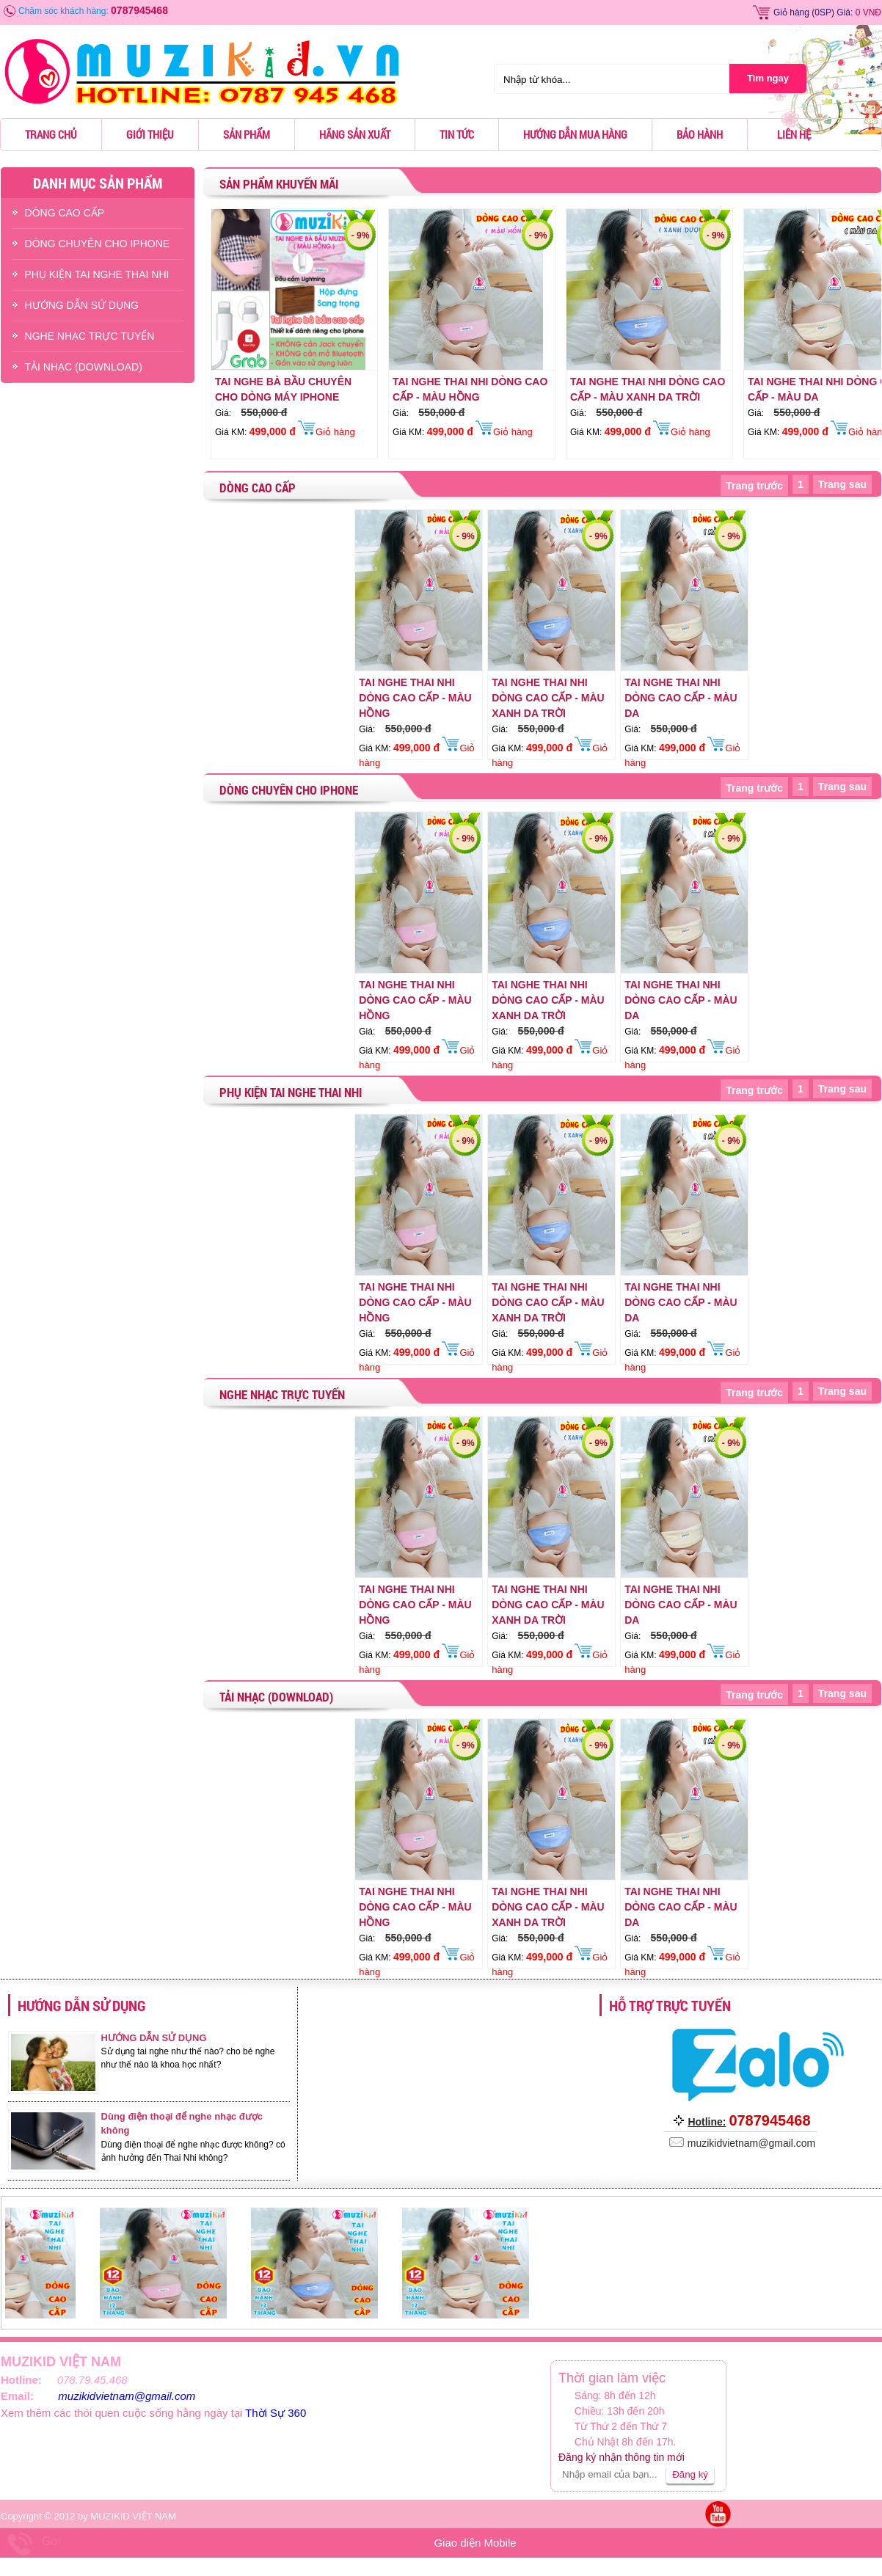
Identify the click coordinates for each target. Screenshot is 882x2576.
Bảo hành (700, 134)
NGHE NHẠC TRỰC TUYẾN (90, 336)
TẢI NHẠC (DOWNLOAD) (83, 367)
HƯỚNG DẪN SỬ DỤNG (82, 305)
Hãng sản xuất (354, 134)
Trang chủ (51, 134)
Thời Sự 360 (275, 2413)
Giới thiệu (150, 134)
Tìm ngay (768, 78)
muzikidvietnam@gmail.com (126, 2396)
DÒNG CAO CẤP (65, 213)
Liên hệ (794, 134)
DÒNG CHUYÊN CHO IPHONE (97, 243)
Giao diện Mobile (475, 2542)
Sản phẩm (246, 134)
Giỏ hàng (791, 12)
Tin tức (457, 134)
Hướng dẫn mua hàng (575, 134)
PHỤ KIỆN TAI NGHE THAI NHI (97, 274)
